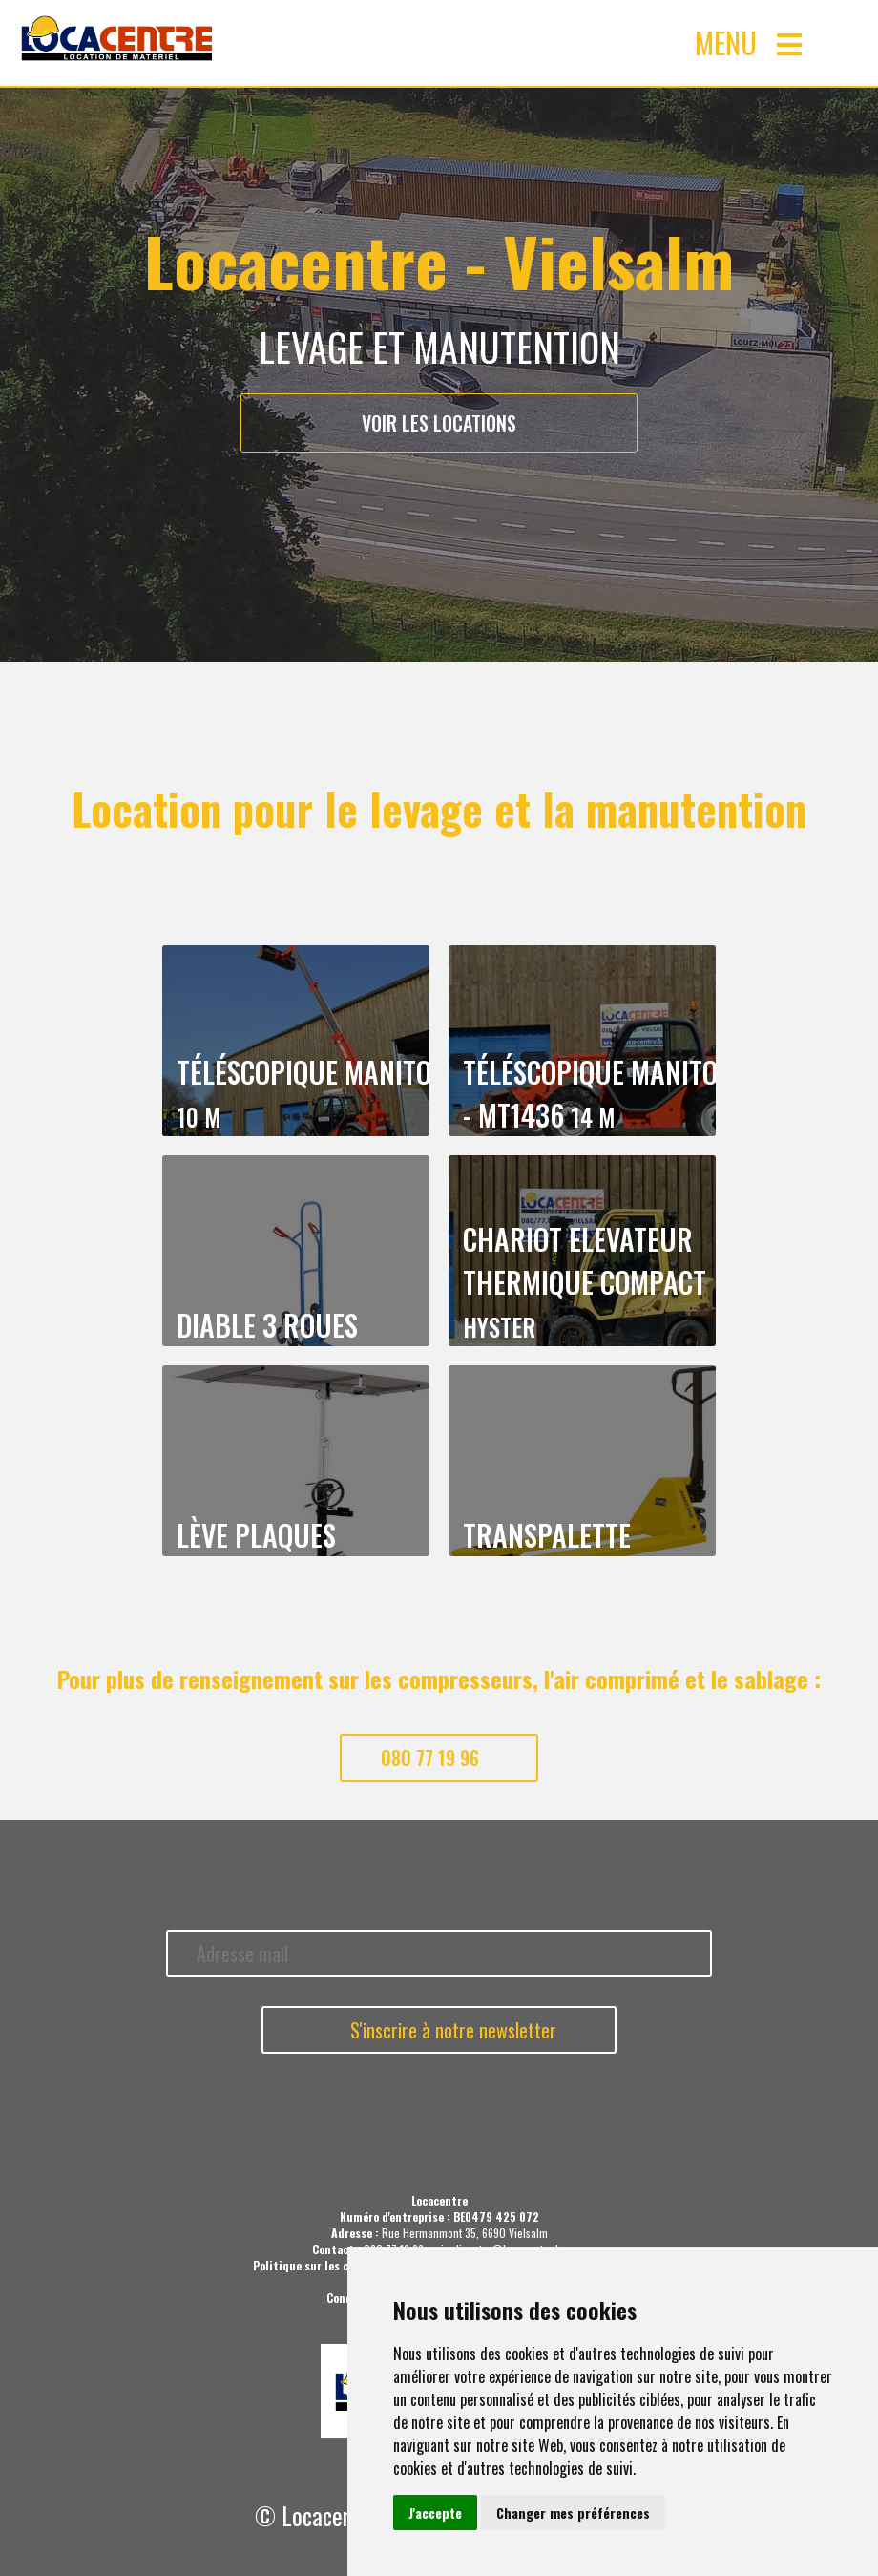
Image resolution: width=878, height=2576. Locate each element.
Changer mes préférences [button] (573, 2512)
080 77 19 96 (430, 1757)
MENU (748, 42)
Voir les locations (439, 423)
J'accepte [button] (435, 2512)
